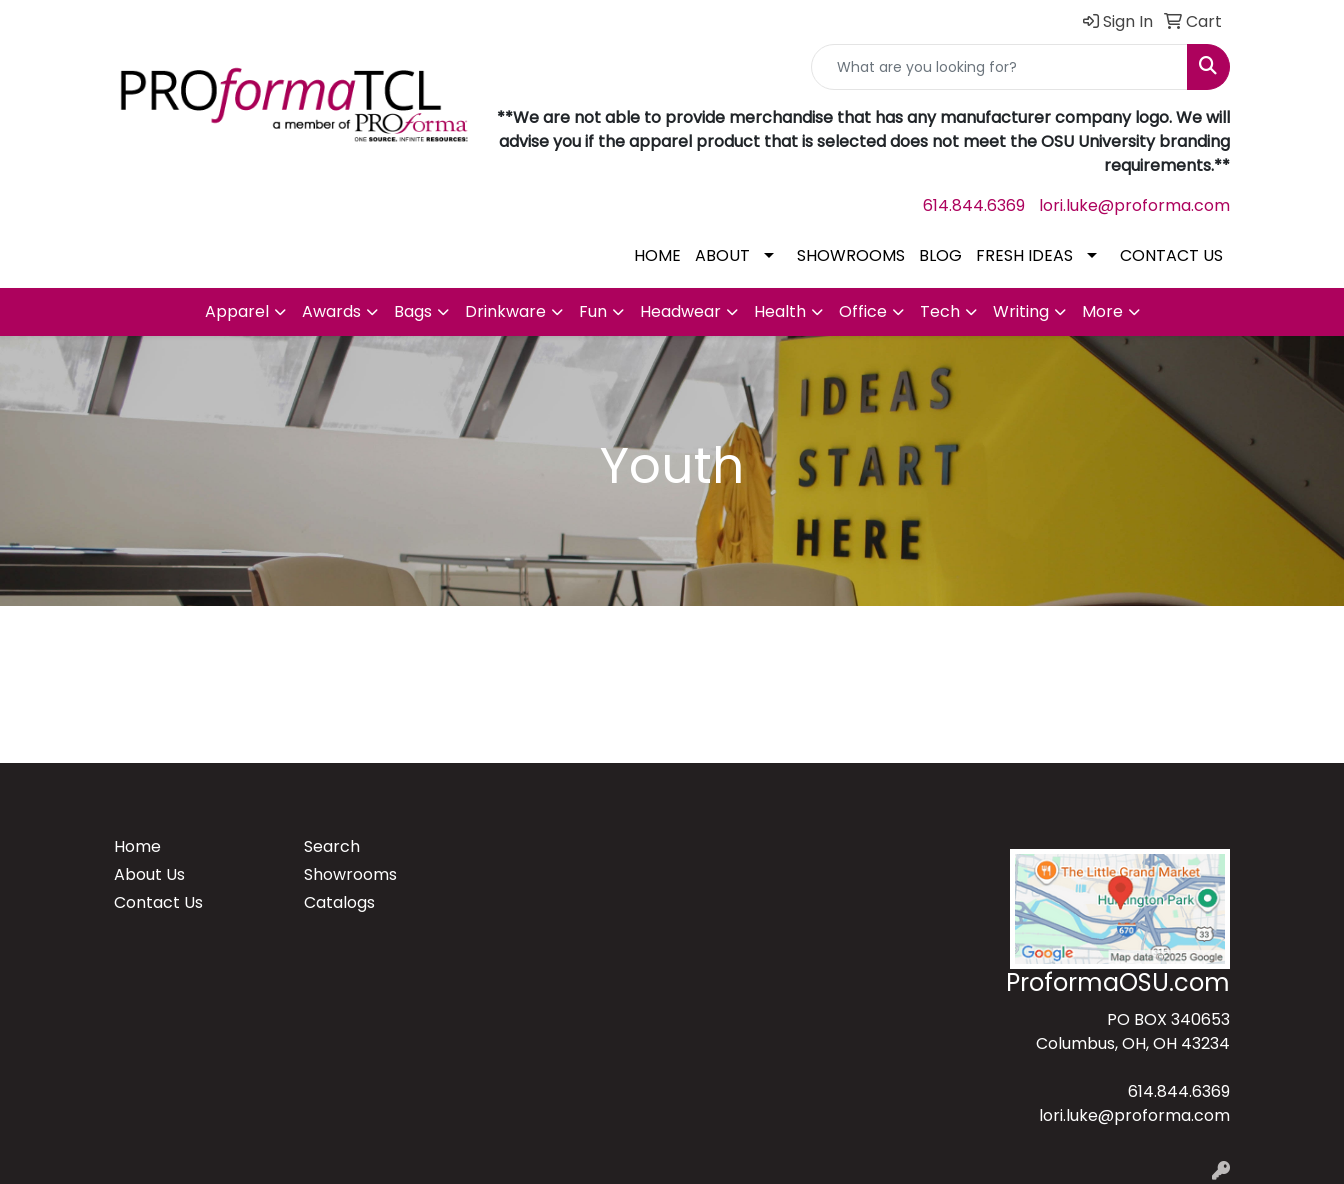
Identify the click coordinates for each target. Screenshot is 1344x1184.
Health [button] (780, 311)
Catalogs (339, 902)
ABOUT (722, 255)
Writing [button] (1021, 311)
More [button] (1102, 311)
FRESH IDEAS (1024, 255)
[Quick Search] (999, 67)
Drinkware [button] (505, 311)
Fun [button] (593, 311)
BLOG (940, 255)
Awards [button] (331, 311)
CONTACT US (1171, 255)
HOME (657, 255)
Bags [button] (413, 311)
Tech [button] (940, 311)
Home (137, 846)
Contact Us (158, 902)
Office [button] (863, 311)
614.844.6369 (974, 205)
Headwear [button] (680, 311)
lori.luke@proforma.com (1134, 205)
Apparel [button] (237, 311)
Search (332, 846)
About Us (149, 874)
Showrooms (350, 874)
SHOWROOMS (851, 255)
